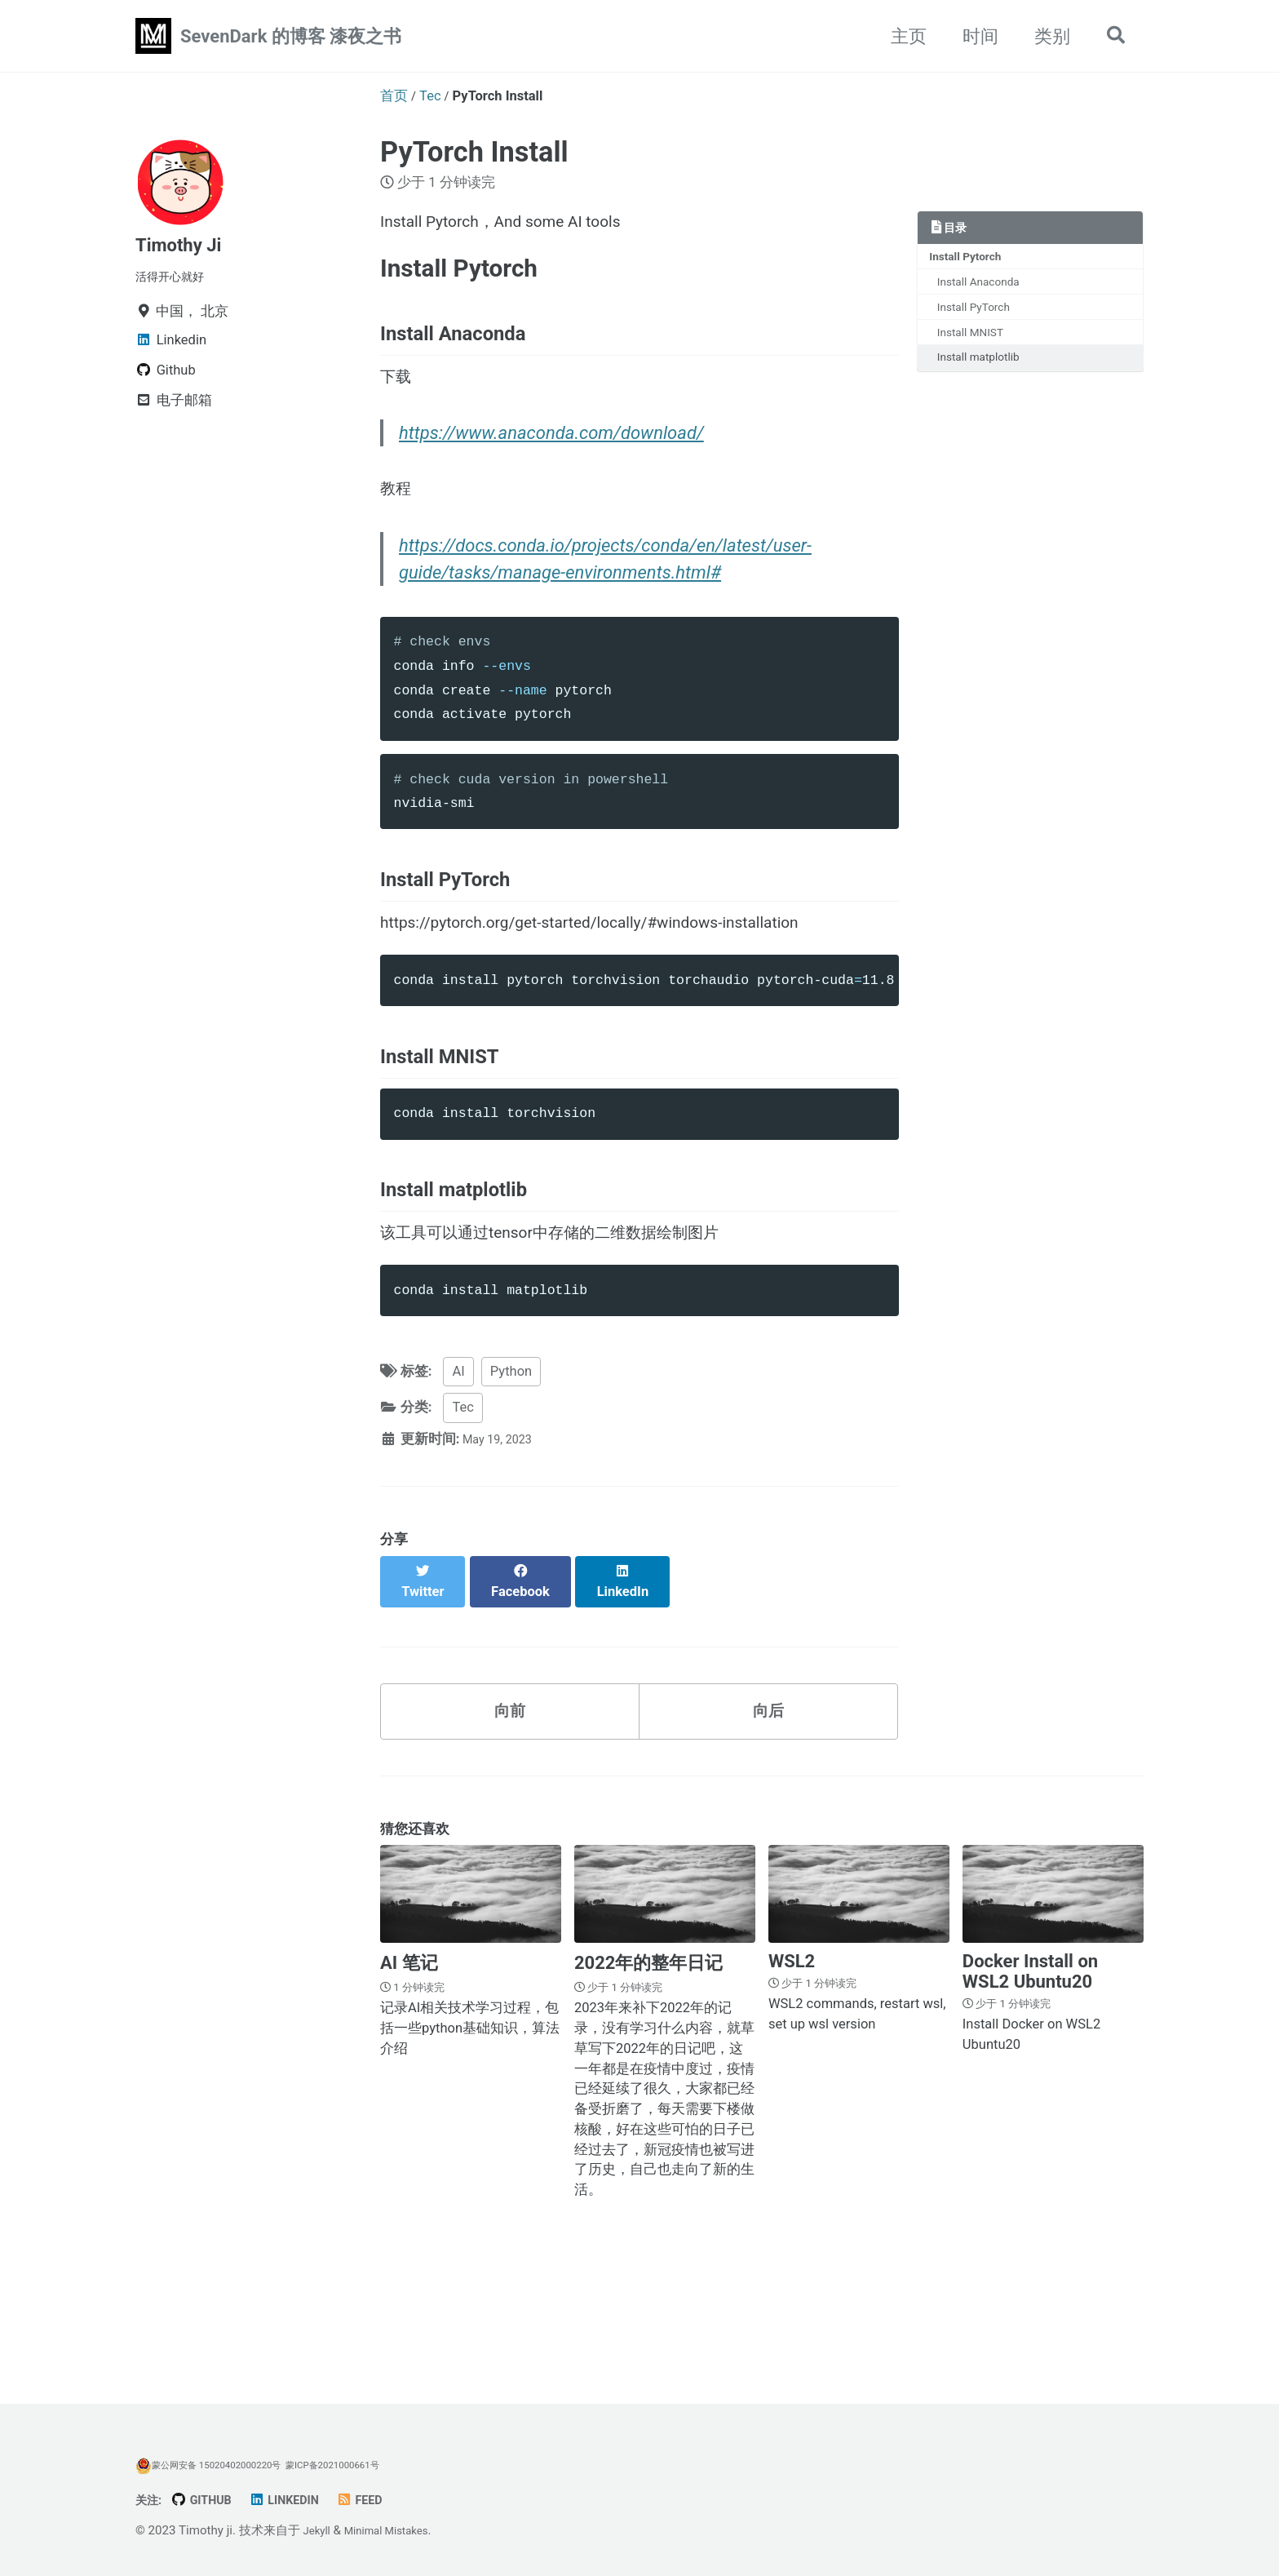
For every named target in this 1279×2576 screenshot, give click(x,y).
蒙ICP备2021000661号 (362, 2465)
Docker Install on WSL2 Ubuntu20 (1030, 2066)
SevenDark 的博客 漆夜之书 (290, 36)
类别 (1044, 36)
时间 (972, 36)
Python (511, 1475)
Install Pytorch (971, 259)
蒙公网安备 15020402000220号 (219, 2465)
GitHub (209, 2499)
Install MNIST (977, 344)
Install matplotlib (986, 372)
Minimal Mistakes (396, 2530)
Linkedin (299, 2499)
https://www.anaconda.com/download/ (554, 466)
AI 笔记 (409, 2058)
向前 (510, 1801)
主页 (900, 36)
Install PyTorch (980, 315)
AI (458, 1475)
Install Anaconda (986, 287)
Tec (462, 1511)
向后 (768, 1801)
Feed (382, 2499)
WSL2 (791, 2056)
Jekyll (319, 2530)
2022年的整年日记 (649, 2058)
